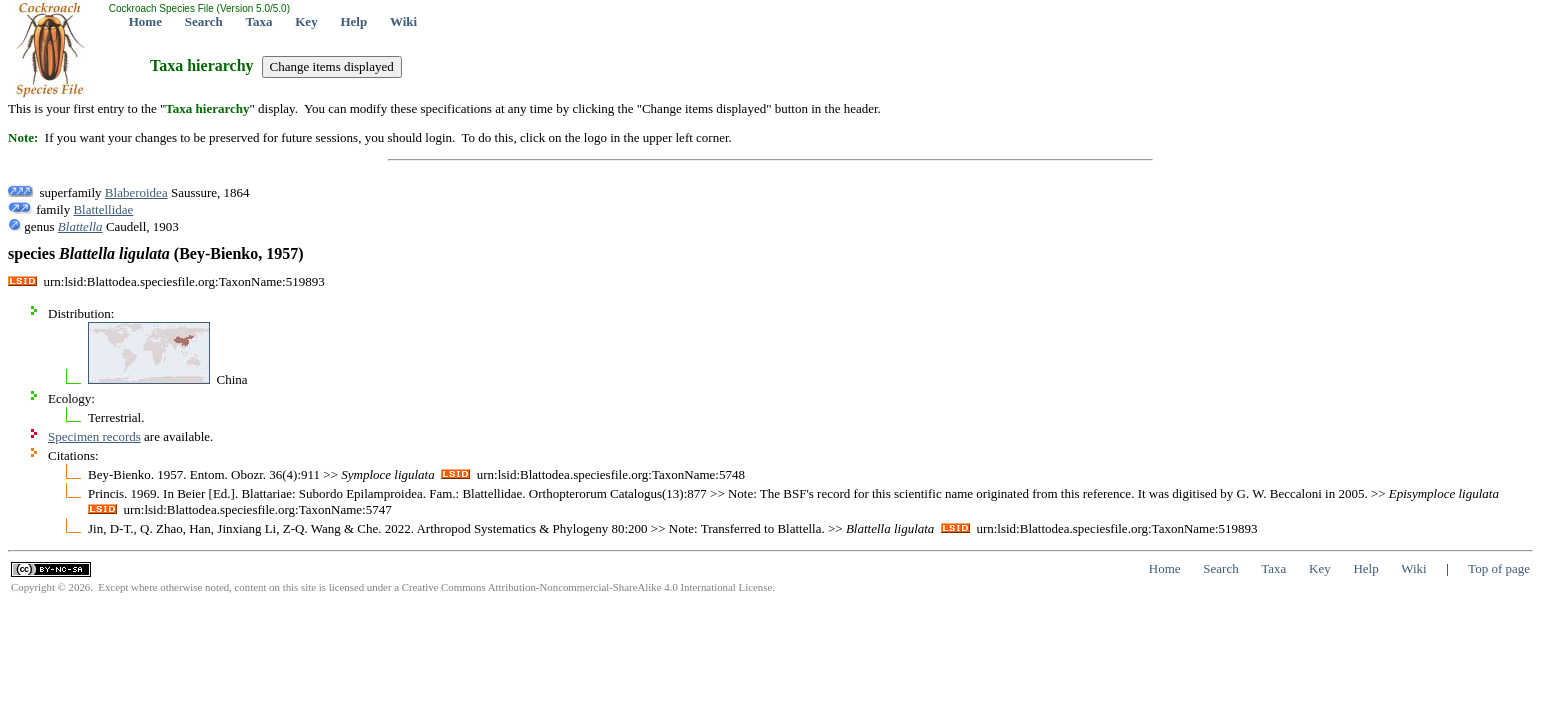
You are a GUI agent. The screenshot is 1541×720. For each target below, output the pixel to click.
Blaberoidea (136, 192)
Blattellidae (103, 209)
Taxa (259, 21)
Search (204, 21)
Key (306, 21)
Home (145, 21)
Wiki (403, 21)
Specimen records (94, 436)
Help (353, 21)
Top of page (1499, 568)
